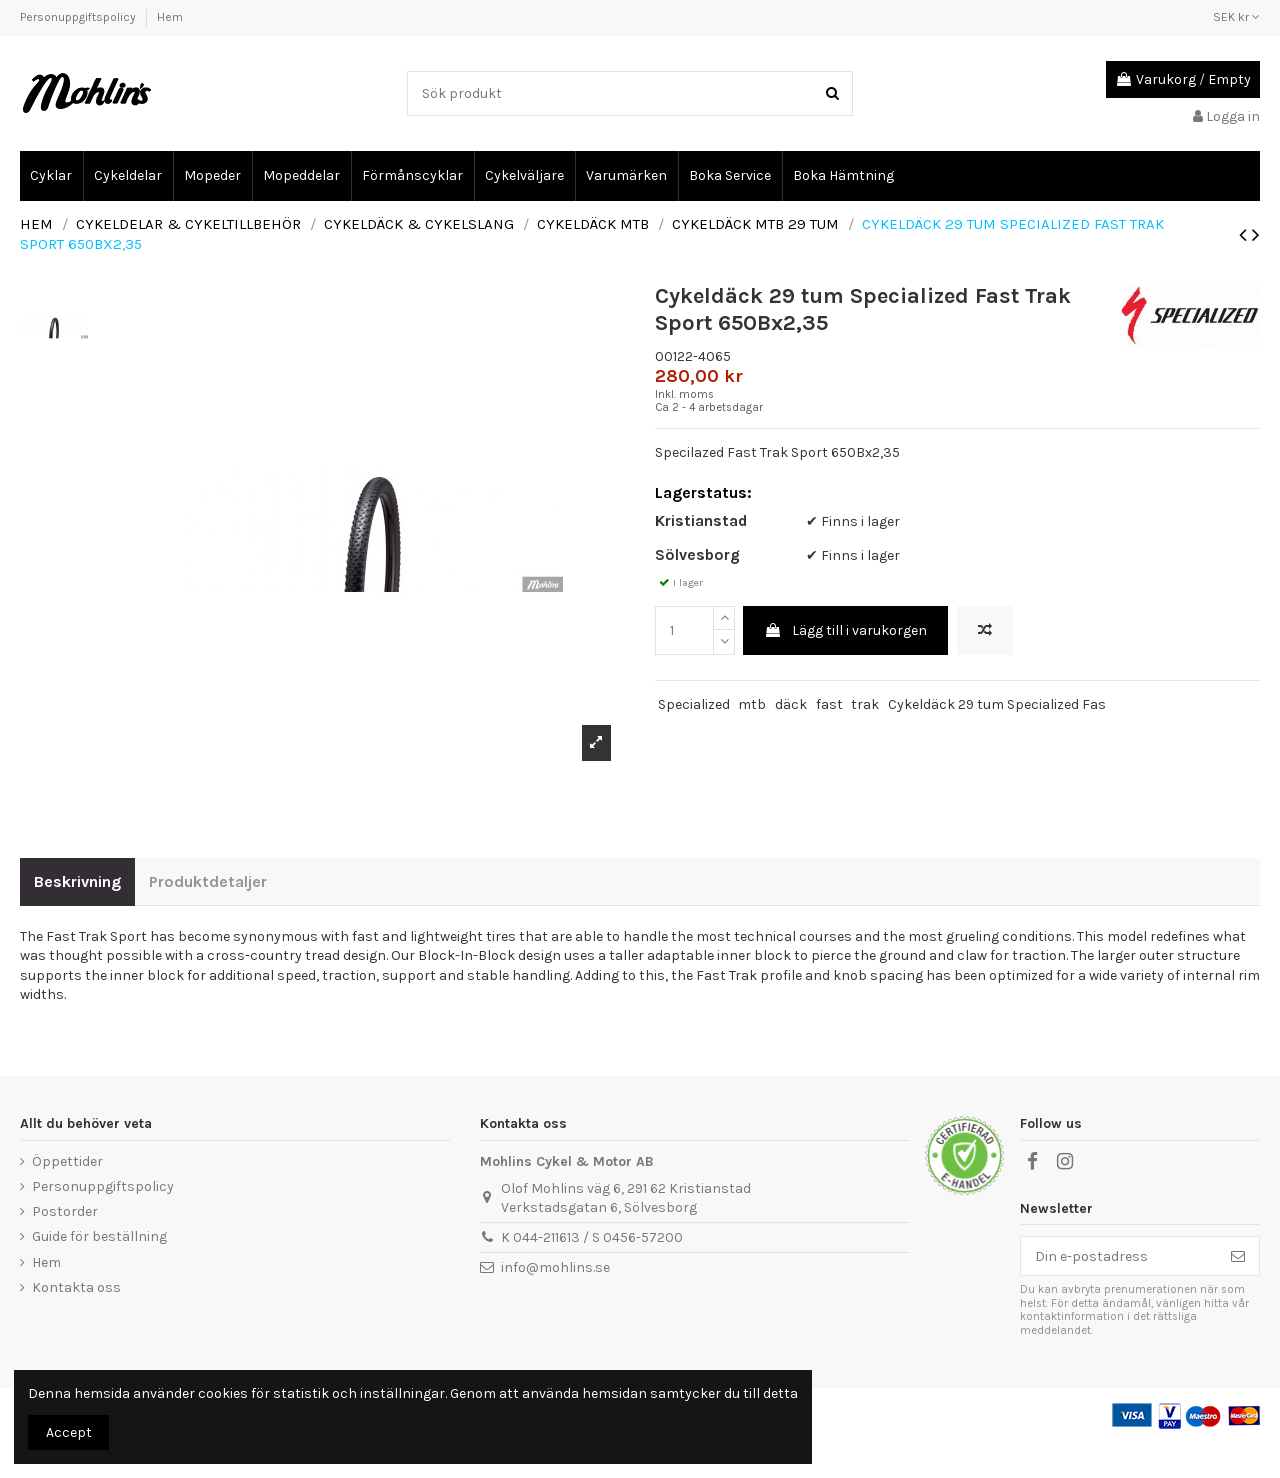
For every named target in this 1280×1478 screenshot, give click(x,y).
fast (829, 738)
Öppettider (67, 1195)
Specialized (694, 738)
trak (865, 738)
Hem (170, 17)
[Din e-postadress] (1119, 1290)
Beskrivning (77, 915)
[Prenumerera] (1238, 1290)
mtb (752, 738)
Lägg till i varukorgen (845, 664)
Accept (69, 1432)
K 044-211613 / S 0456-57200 (592, 1271)
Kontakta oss (76, 1320)
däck (791, 738)
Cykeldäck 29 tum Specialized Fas (997, 738)
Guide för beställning (99, 1270)
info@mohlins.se (555, 1300)
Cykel (33, 142)
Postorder (65, 1245)
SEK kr (1236, 17)
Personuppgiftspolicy (79, 17)
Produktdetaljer (208, 915)
